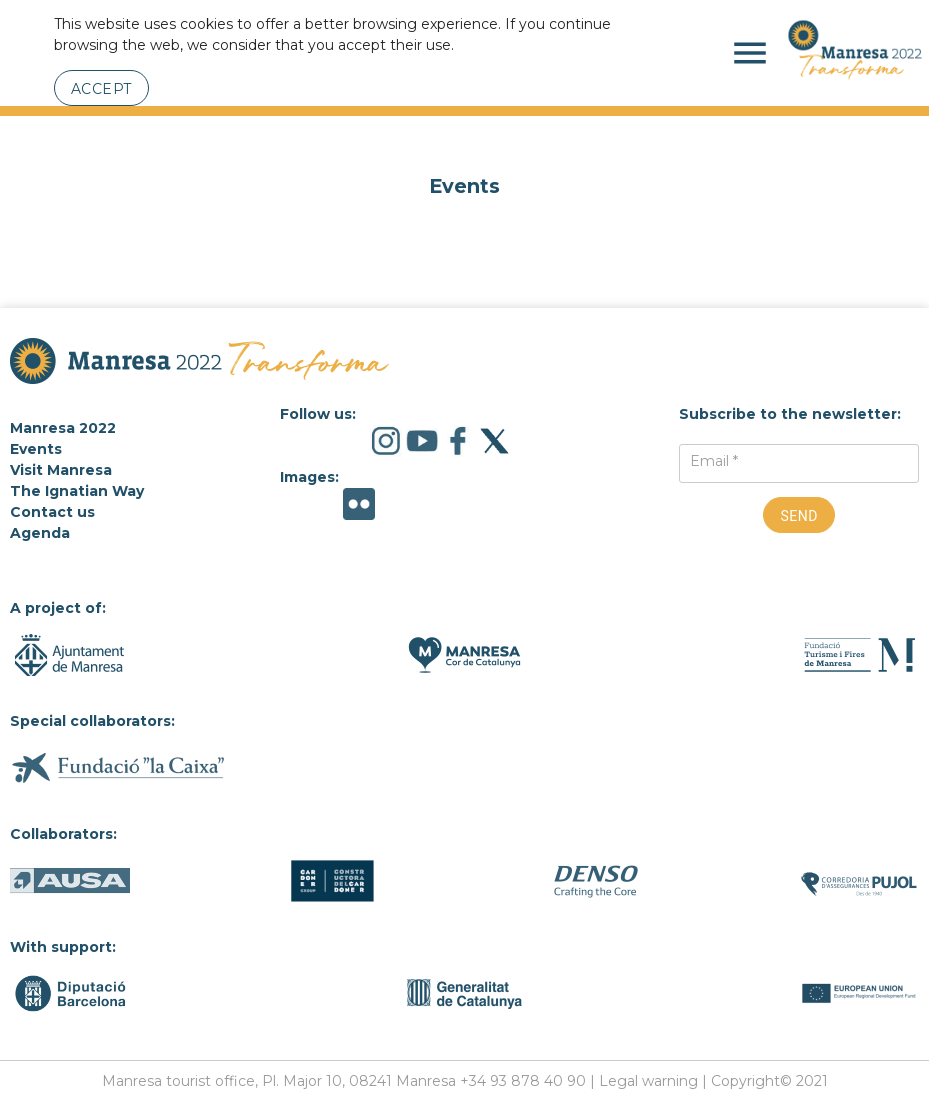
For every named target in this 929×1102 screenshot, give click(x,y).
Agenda (40, 533)
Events (36, 449)
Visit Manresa (61, 470)
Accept (101, 89)
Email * (714, 461)
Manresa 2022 (63, 428)
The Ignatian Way (77, 491)
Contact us (52, 512)
